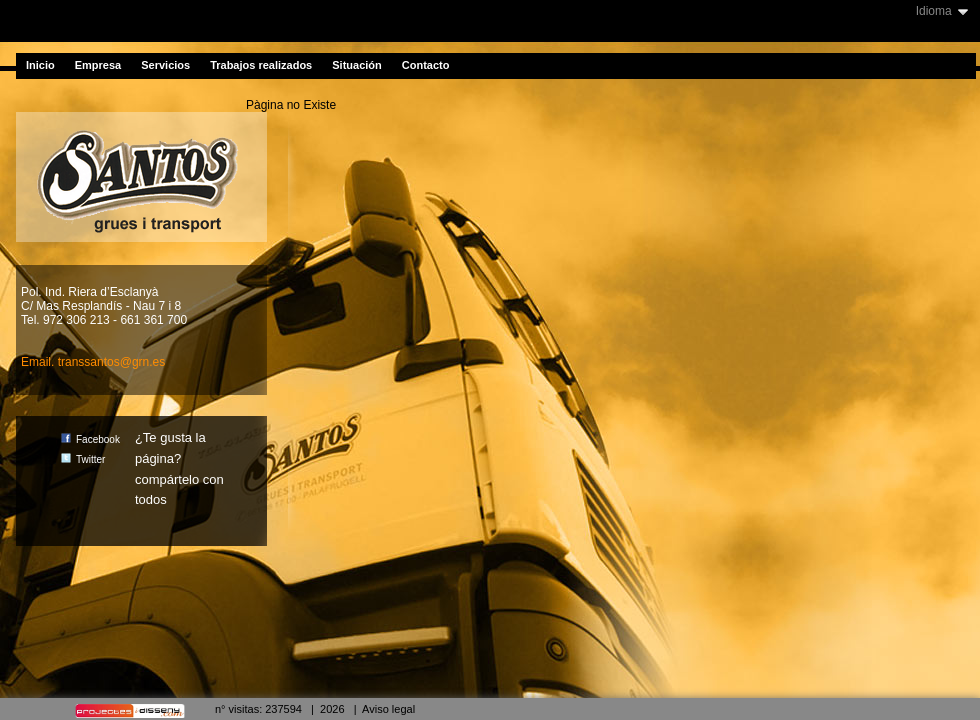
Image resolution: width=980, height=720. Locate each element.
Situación (357, 65)
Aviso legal (388, 709)
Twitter (83, 459)
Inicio (40, 65)
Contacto (426, 65)
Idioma (934, 11)
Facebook (90, 439)
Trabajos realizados (261, 65)
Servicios (165, 65)
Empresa (98, 65)
